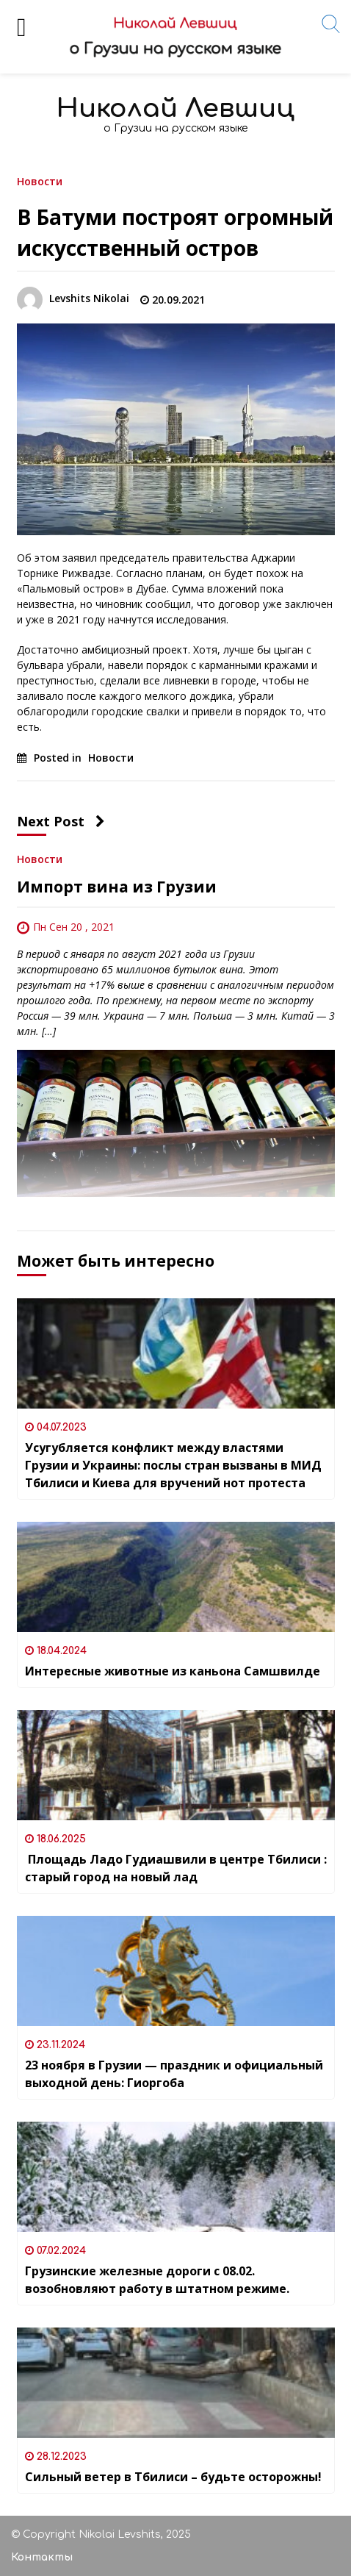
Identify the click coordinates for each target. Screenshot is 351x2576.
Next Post (61, 821)
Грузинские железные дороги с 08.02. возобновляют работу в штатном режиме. (157, 2280)
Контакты (42, 2557)
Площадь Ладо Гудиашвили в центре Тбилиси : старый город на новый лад (176, 1868)
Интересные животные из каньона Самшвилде (172, 1671)
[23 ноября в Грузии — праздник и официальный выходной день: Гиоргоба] (176, 1971)
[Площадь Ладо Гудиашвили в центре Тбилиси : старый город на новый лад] (176, 1765)
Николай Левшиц (175, 108)
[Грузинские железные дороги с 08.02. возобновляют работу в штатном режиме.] (176, 2177)
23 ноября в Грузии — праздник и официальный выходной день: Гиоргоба (174, 2074)
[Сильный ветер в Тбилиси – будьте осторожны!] (176, 2383)
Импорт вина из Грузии (117, 886)
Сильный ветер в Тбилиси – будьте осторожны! (173, 2477)
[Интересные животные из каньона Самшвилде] (176, 1577)
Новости (39, 180)
